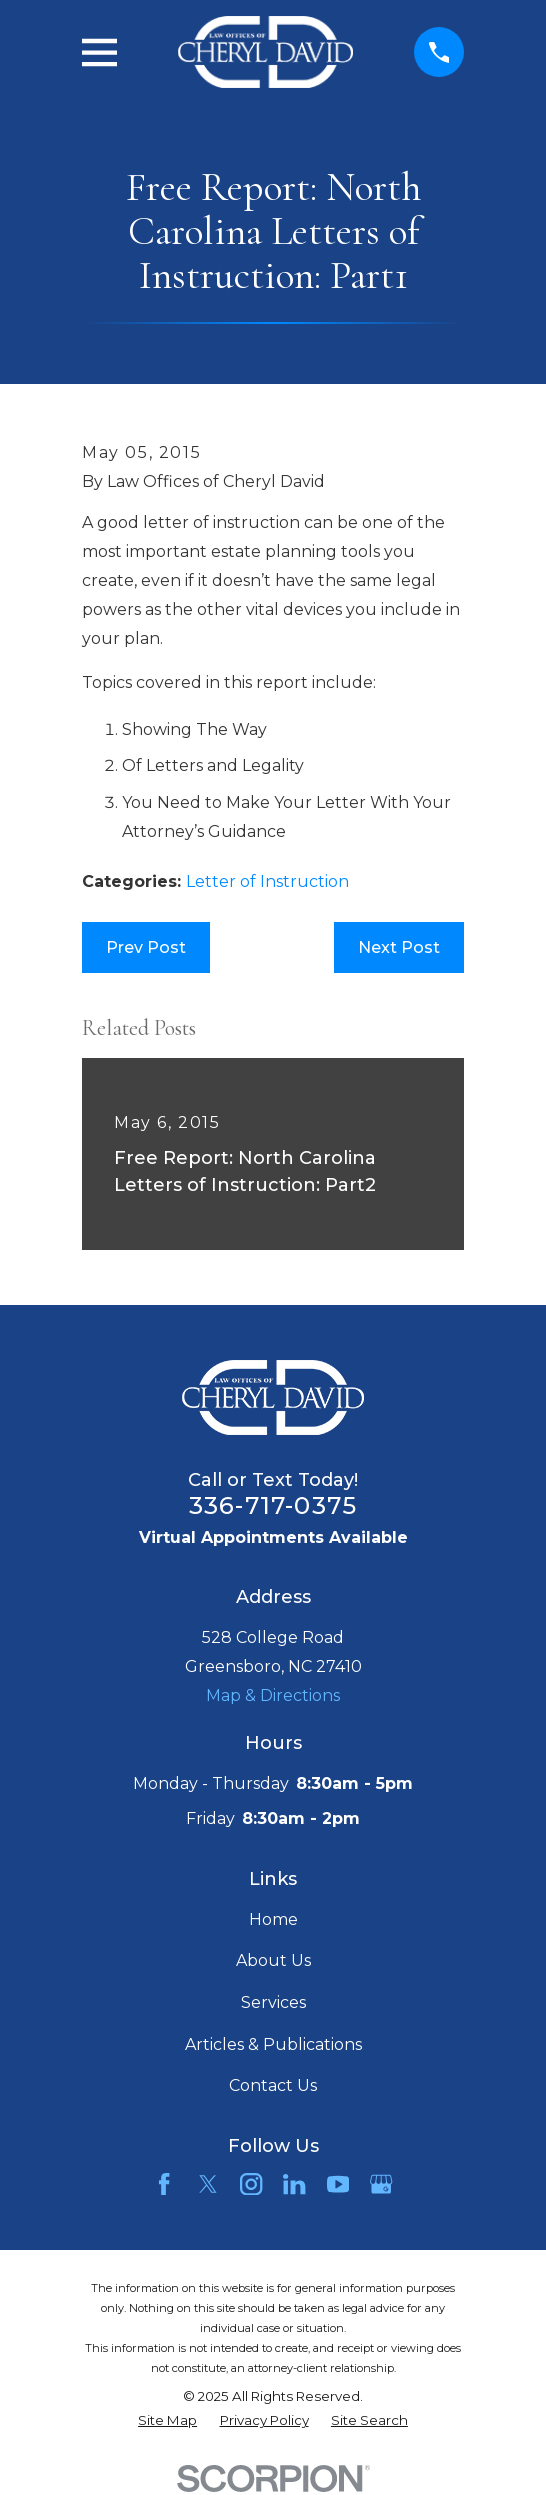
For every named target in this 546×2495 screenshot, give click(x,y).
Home (273, 1919)
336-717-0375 (273, 1505)
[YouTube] (338, 2184)
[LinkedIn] (294, 2184)
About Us (273, 1960)
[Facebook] (164, 2184)
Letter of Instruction (267, 881)
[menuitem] (167, 2421)
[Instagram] (251, 2184)
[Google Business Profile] (381, 2184)
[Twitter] (208, 2184)
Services (273, 2002)
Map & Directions (273, 1695)
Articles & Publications (273, 2044)
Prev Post (146, 947)
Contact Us (273, 2085)
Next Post (399, 947)
